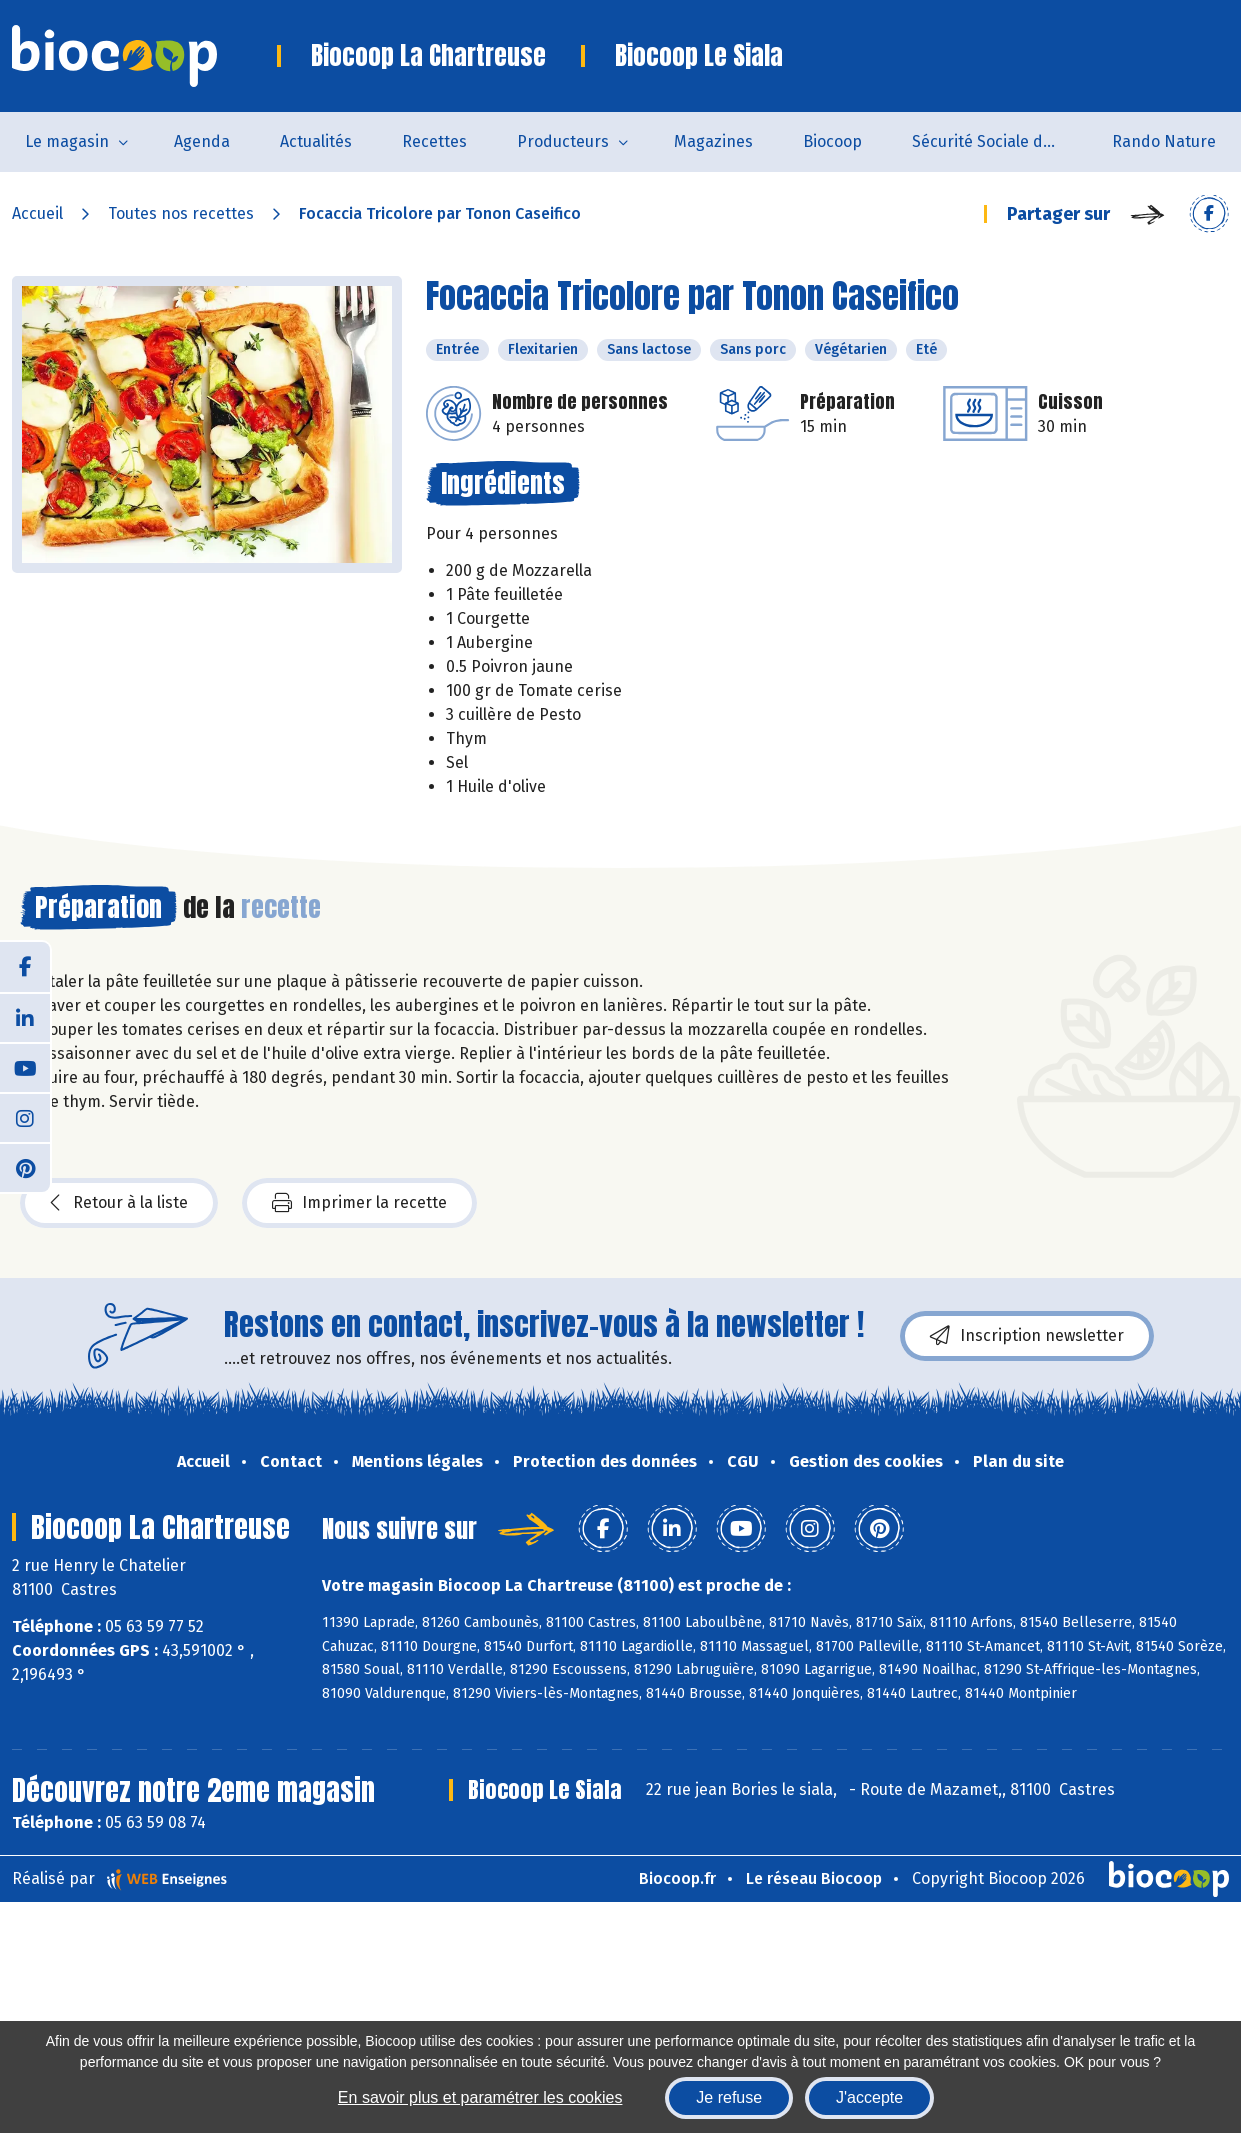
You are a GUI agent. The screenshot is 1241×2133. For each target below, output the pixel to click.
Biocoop (832, 141)
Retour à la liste (119, 1203)
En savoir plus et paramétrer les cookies (480, 2097)
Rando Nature (1164, 141)
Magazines (713, 141)
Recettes (434, 141)
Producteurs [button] (563, 141)
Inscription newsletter (1027, 1336)
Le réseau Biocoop (814, 1878)
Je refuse (729, 2097)
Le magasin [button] (67, 141)
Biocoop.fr (677, 1878)
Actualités (316, 141)
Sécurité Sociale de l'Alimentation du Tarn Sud (999, 141)
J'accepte (869, 2097)
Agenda (202, 141)
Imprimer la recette (359, 1203)
